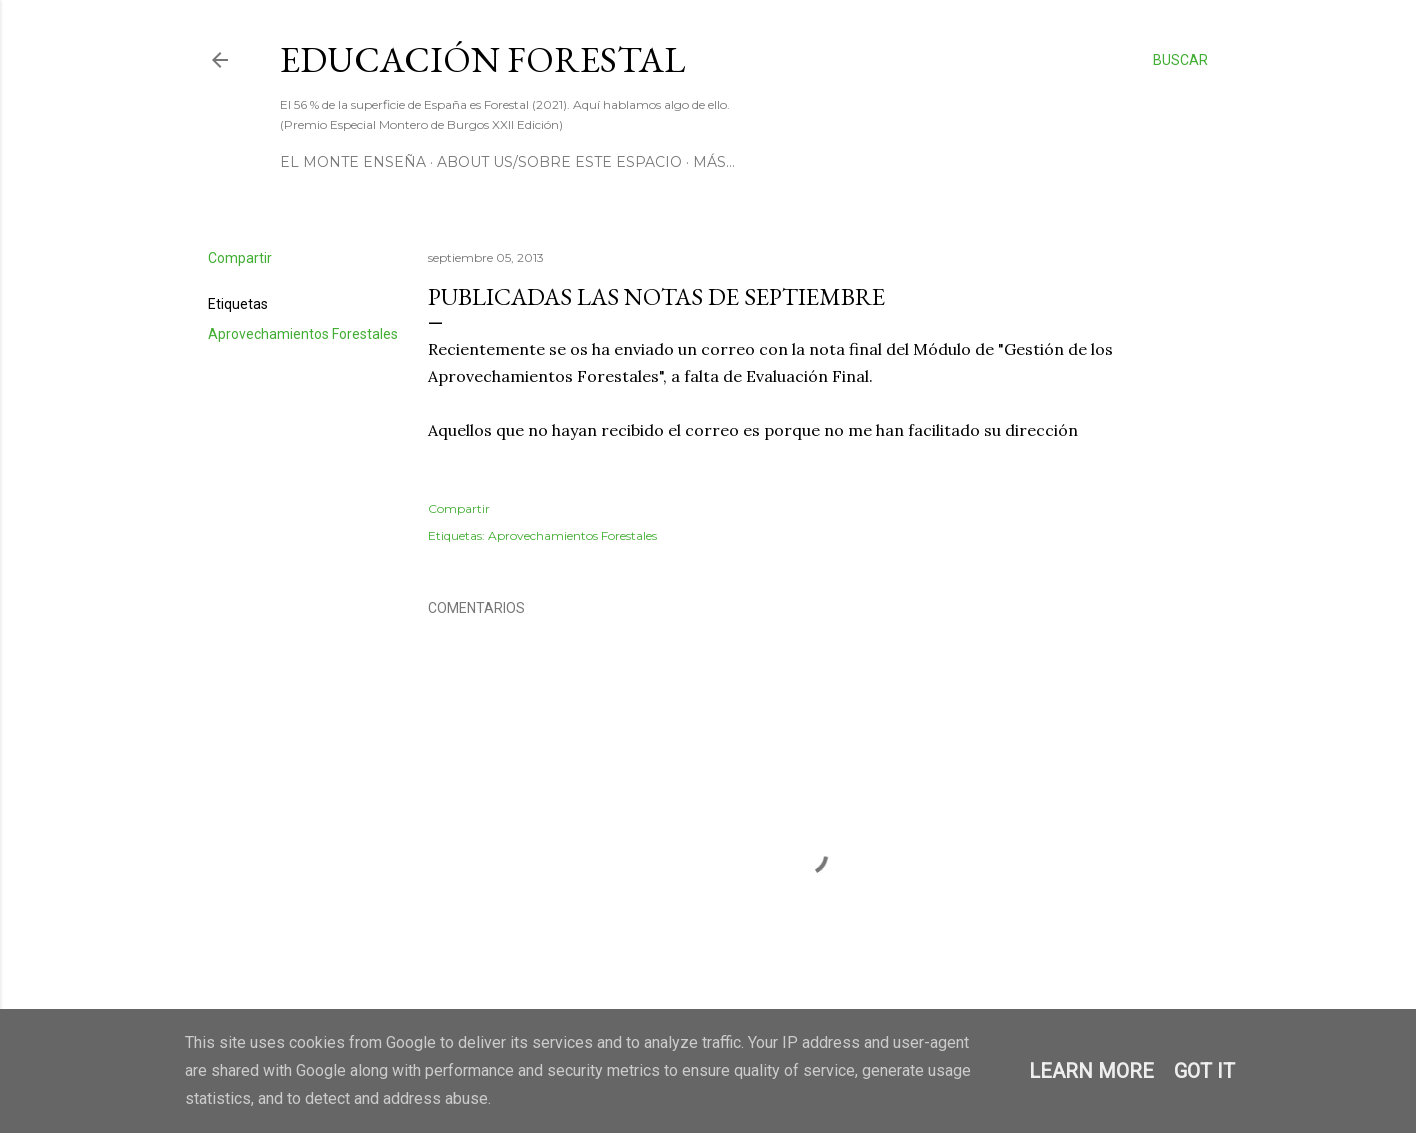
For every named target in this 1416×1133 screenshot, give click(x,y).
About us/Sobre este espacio (559, 162)
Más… (714, 162)
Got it (1204, 1071)
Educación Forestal (482, 59)
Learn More (1091, 1071)
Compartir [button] (240, 258)
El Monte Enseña (353, 162)
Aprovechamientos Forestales (303, 334)
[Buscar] (1180, 60)
